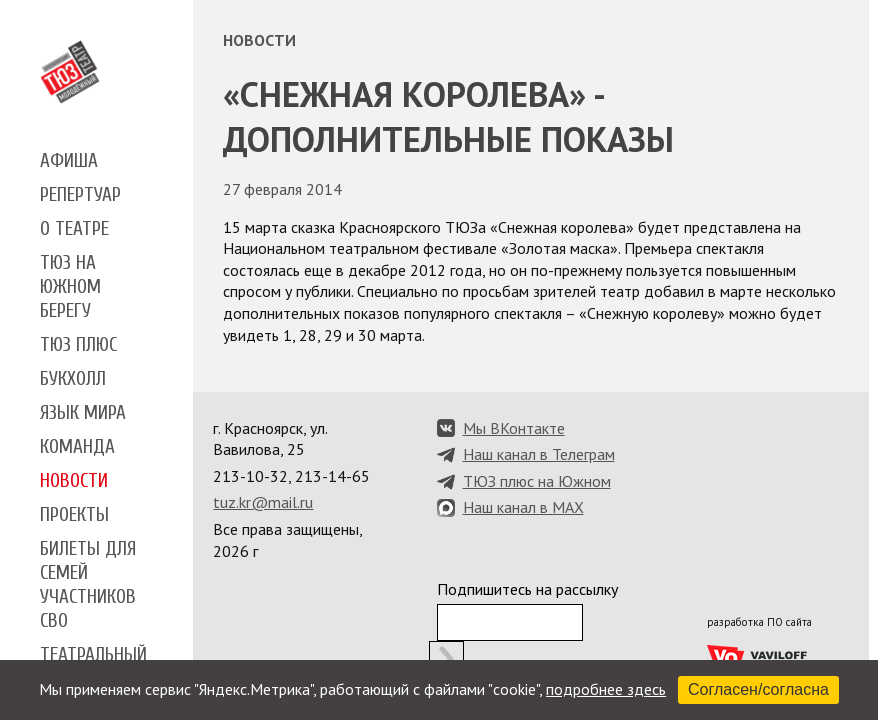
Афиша (69, 161)
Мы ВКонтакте (514, 428)
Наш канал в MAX (523, 507)
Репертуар (80, 195)
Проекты (74, 515)
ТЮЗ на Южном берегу (70, 287)
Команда (77, 447)
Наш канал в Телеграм (539, 454)
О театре (74, 229)
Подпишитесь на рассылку (527, 589)
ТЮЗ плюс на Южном (537, 481)
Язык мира (83, 413)
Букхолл (73, 379)
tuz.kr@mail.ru (263, 502)
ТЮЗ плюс (78, 345)
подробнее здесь (606, 689)
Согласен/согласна (758, 689)
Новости (74, 481)
